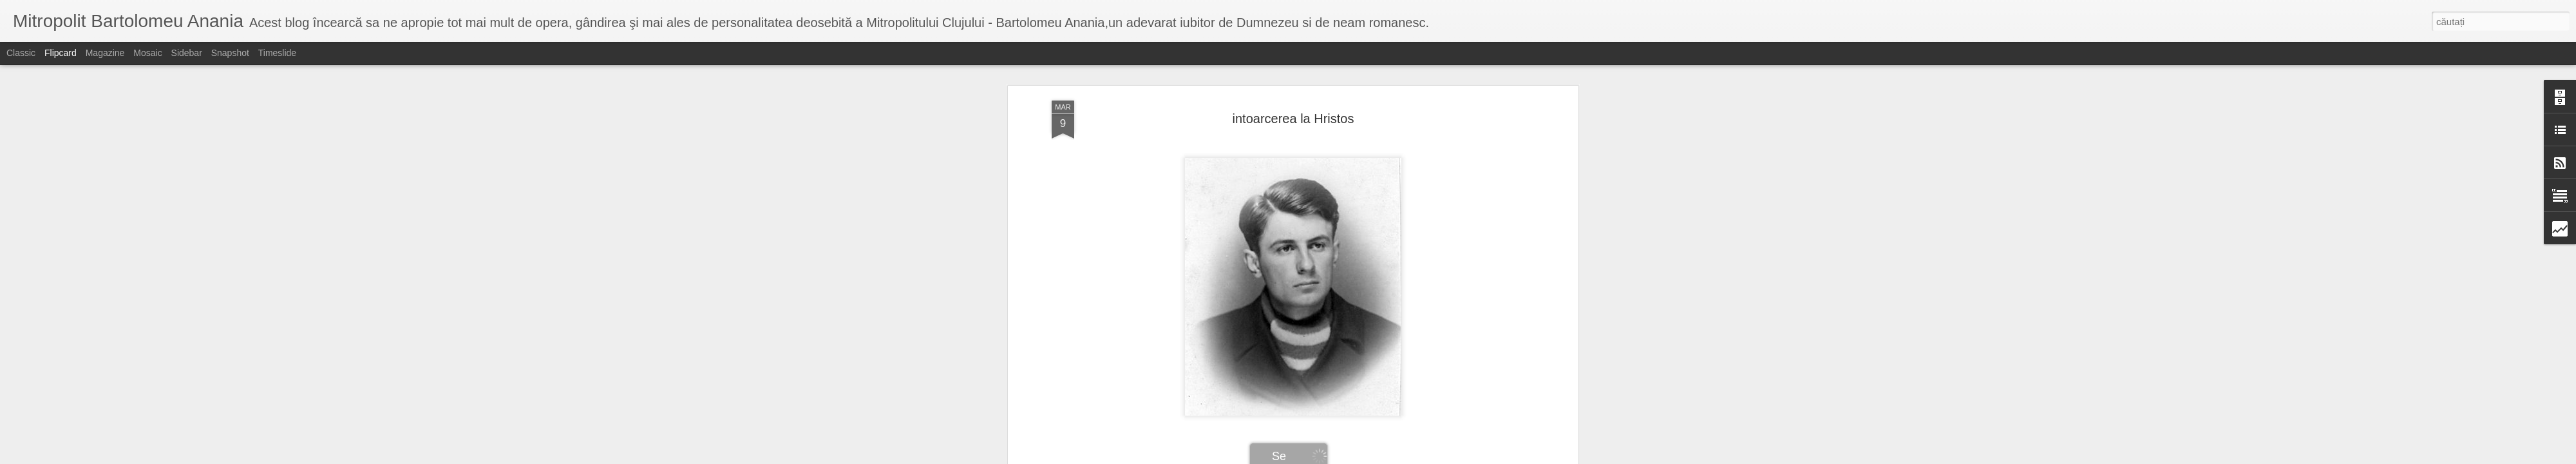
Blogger (1347, 457)
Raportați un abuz (1391, 457)
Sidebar (186, 53)
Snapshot (230, 53)
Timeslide (277, 53)
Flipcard (60, 53)
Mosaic (147, 53)
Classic (20, 53)
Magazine (105, 53)
